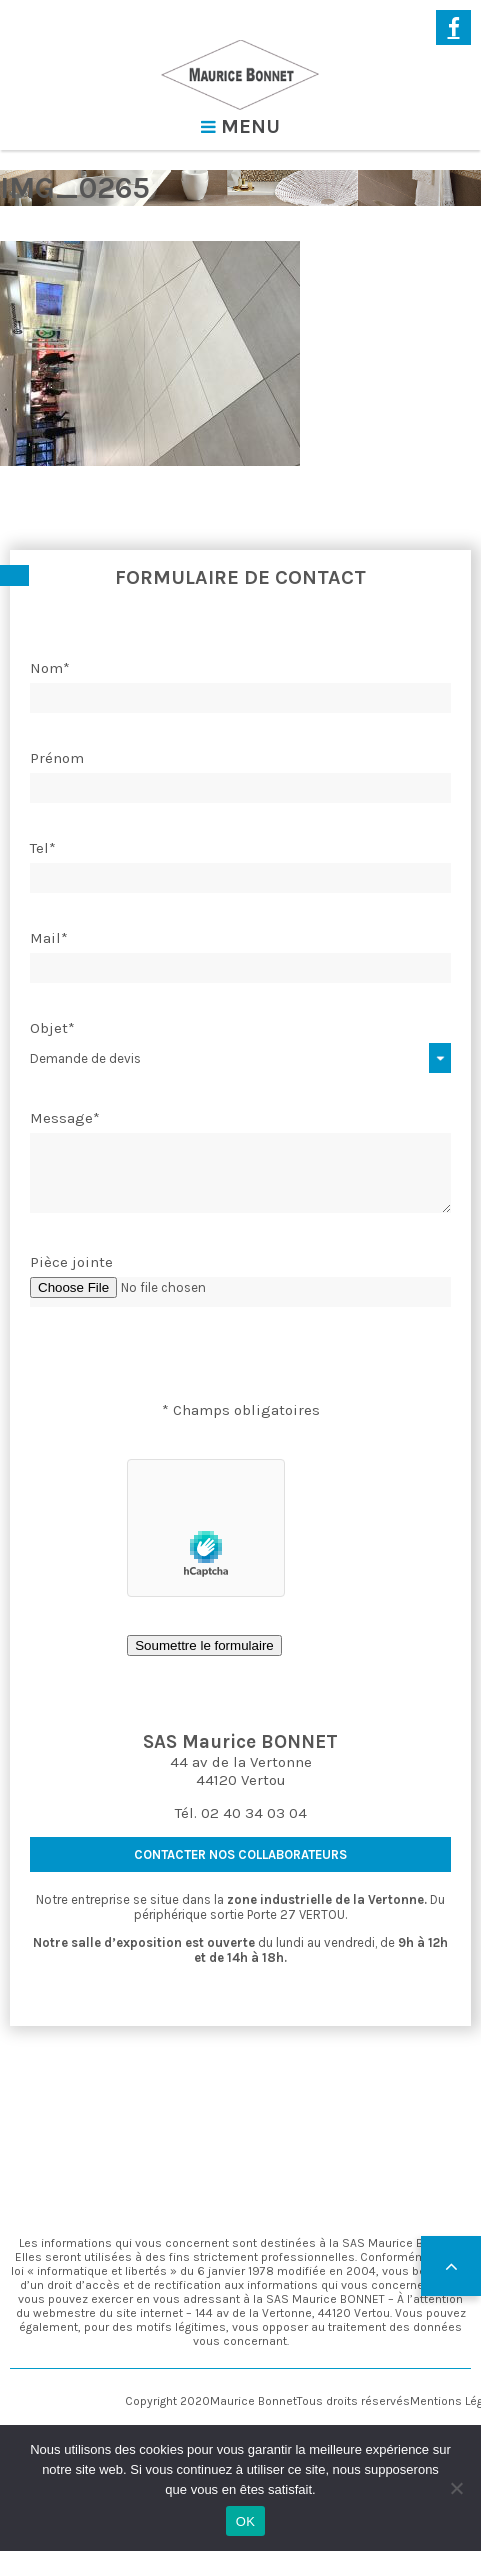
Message (65, 1118)
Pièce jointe (71, 1262)
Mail (49, 938)
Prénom (57, 758)
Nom (50, 668)
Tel (43, 848)
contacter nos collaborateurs (240, 1854)
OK (245, 2521)
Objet (52, 1028)
